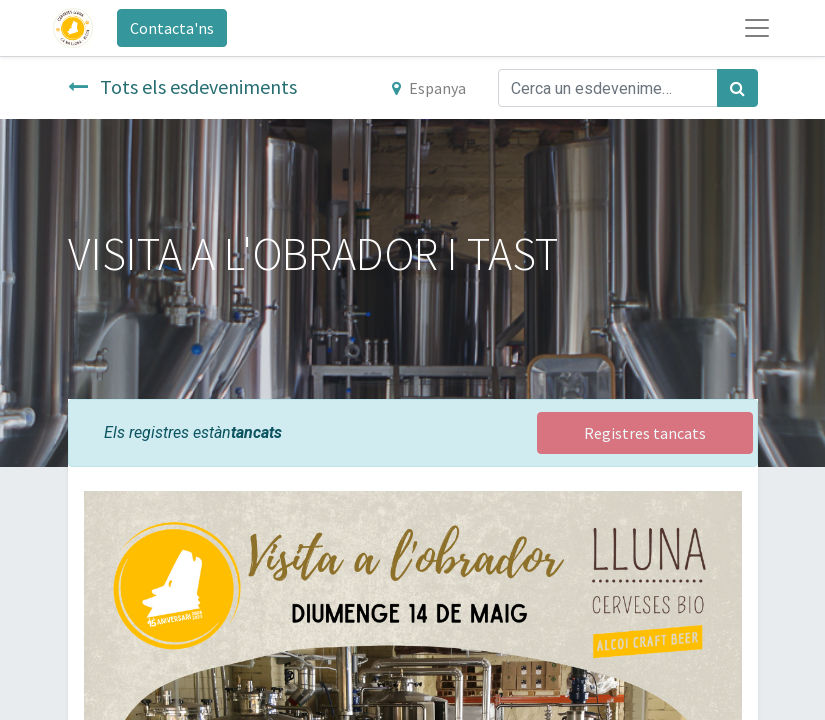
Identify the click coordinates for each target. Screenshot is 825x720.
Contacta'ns (172, 28)
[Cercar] (737, 88)
